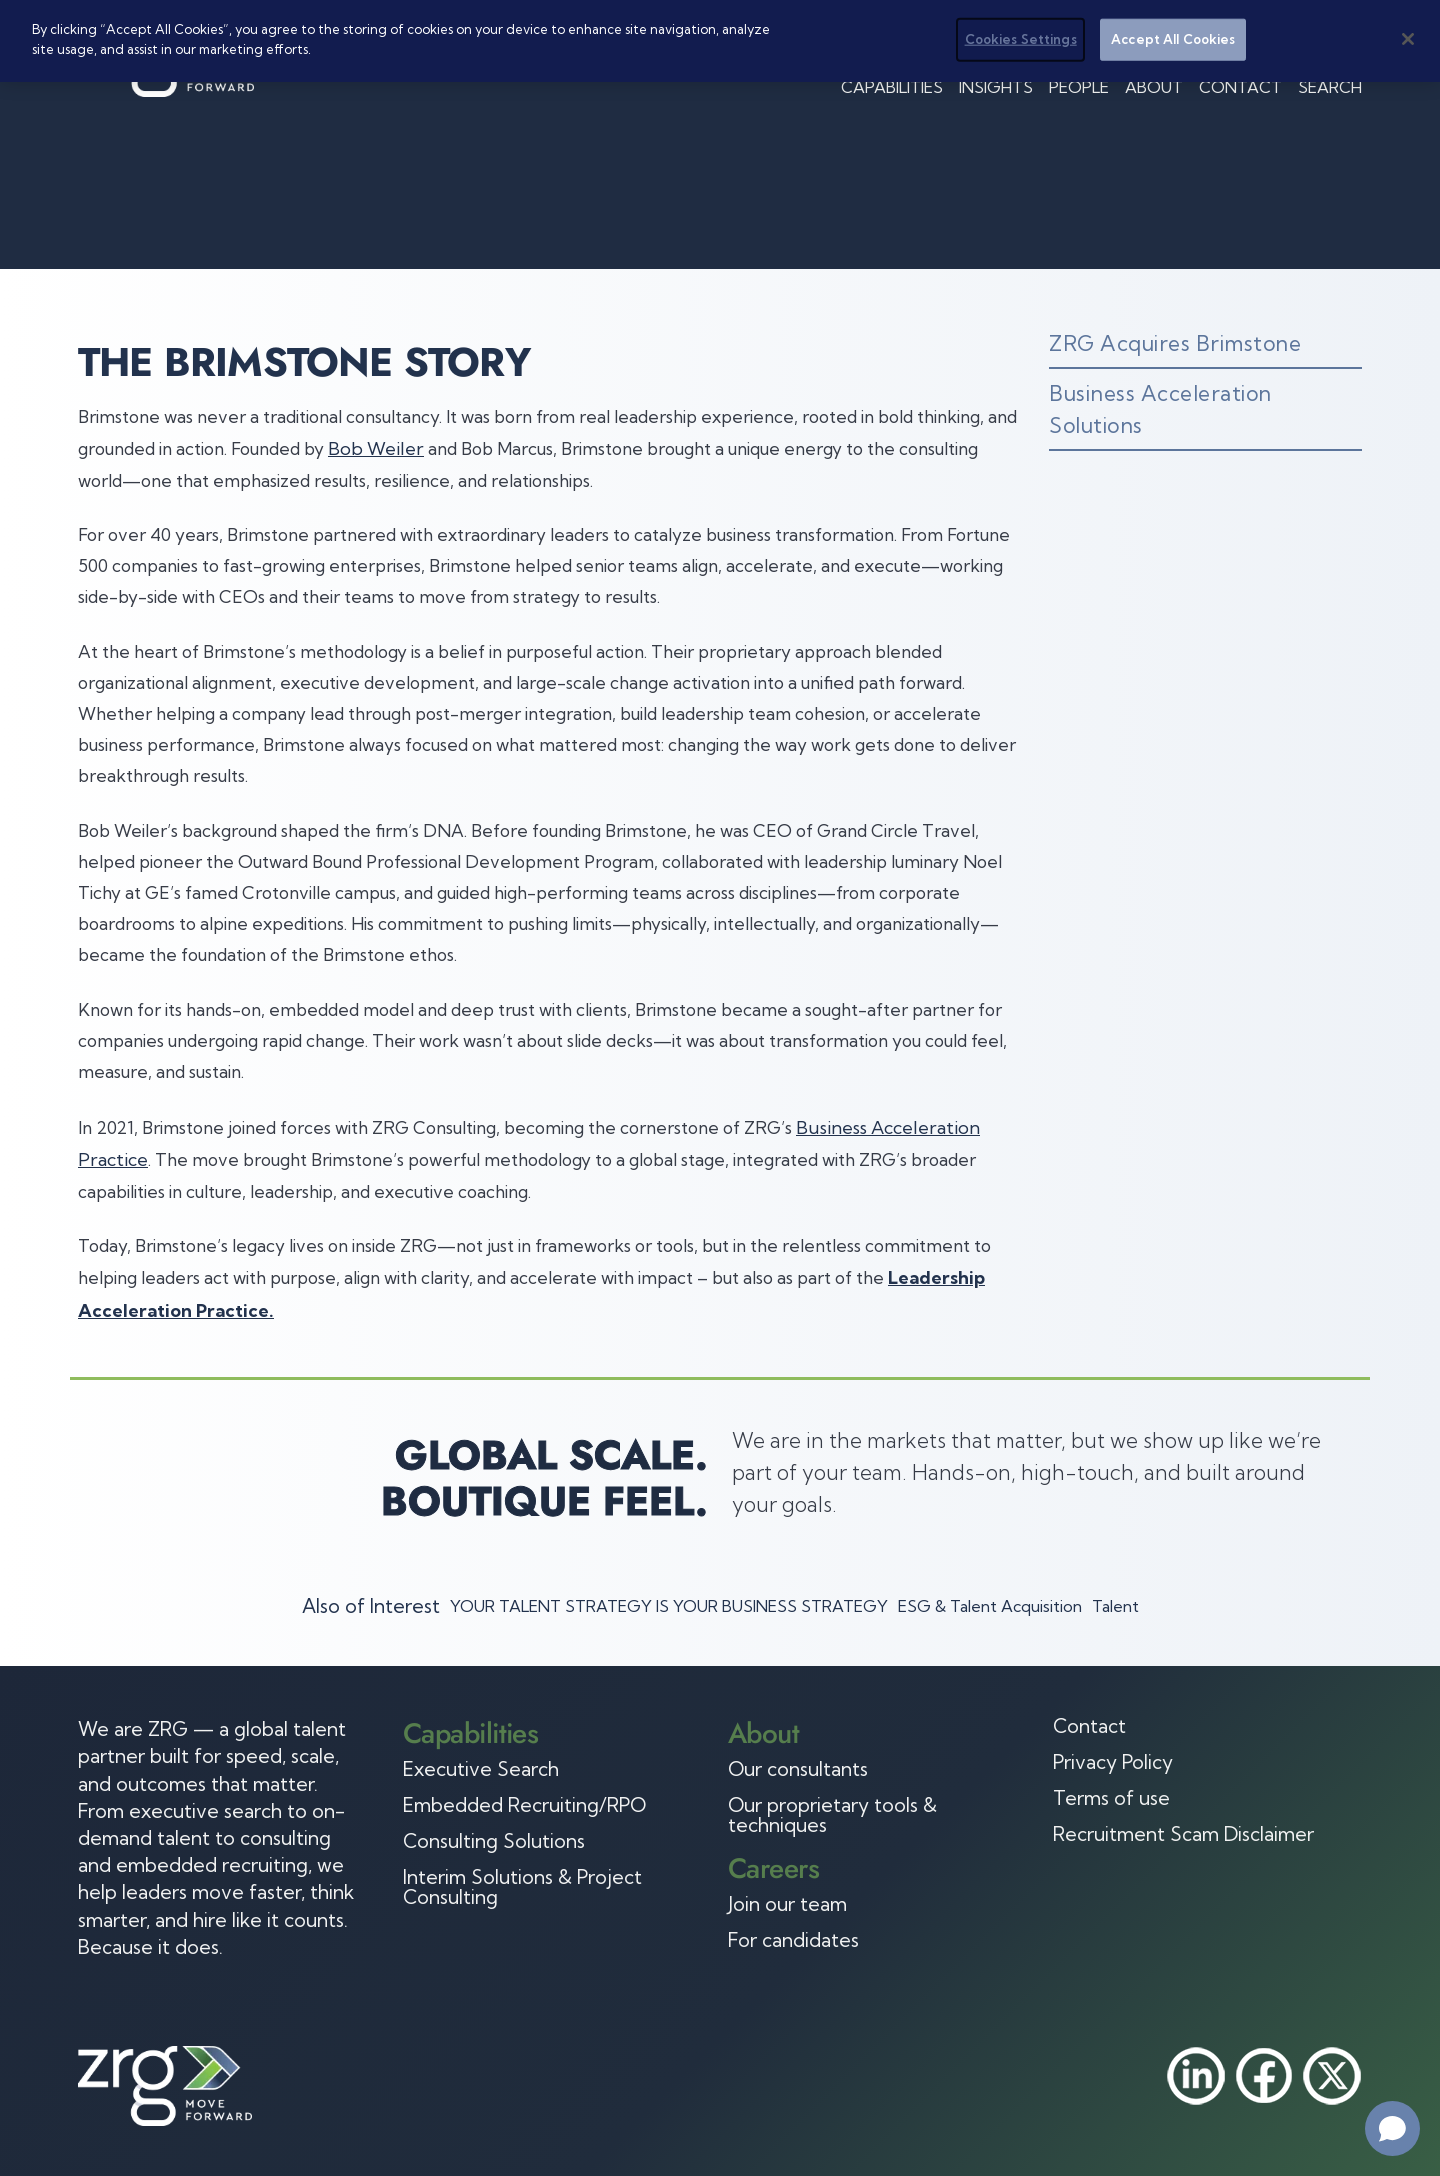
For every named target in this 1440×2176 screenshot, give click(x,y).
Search (1330, 87)
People (1079, 87)
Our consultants (798, 1769)
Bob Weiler (376, 448)
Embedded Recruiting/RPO (524, 1805)
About (1154, 87)
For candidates (793, 1940)
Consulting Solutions (494, 1841)
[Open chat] (1392, 2128)
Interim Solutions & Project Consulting (522, 1887)
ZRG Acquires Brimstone (1175, 343)
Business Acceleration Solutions (1160, 409)
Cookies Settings (1021, 39)
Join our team (787, 1904)
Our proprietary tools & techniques (832, 1815)
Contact (1240, 87)
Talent (1115, 1606)
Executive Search (481, 1769)
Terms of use (1111, 1798)
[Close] (1408, 39)
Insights (996, 87)
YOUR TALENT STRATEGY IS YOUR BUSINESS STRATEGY (669, 1606)
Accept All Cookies (1173, 39)
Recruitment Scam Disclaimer (1183, 1834)
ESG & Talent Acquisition (990, 1606)
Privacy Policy (1113, 1762)
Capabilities (892, 87)
